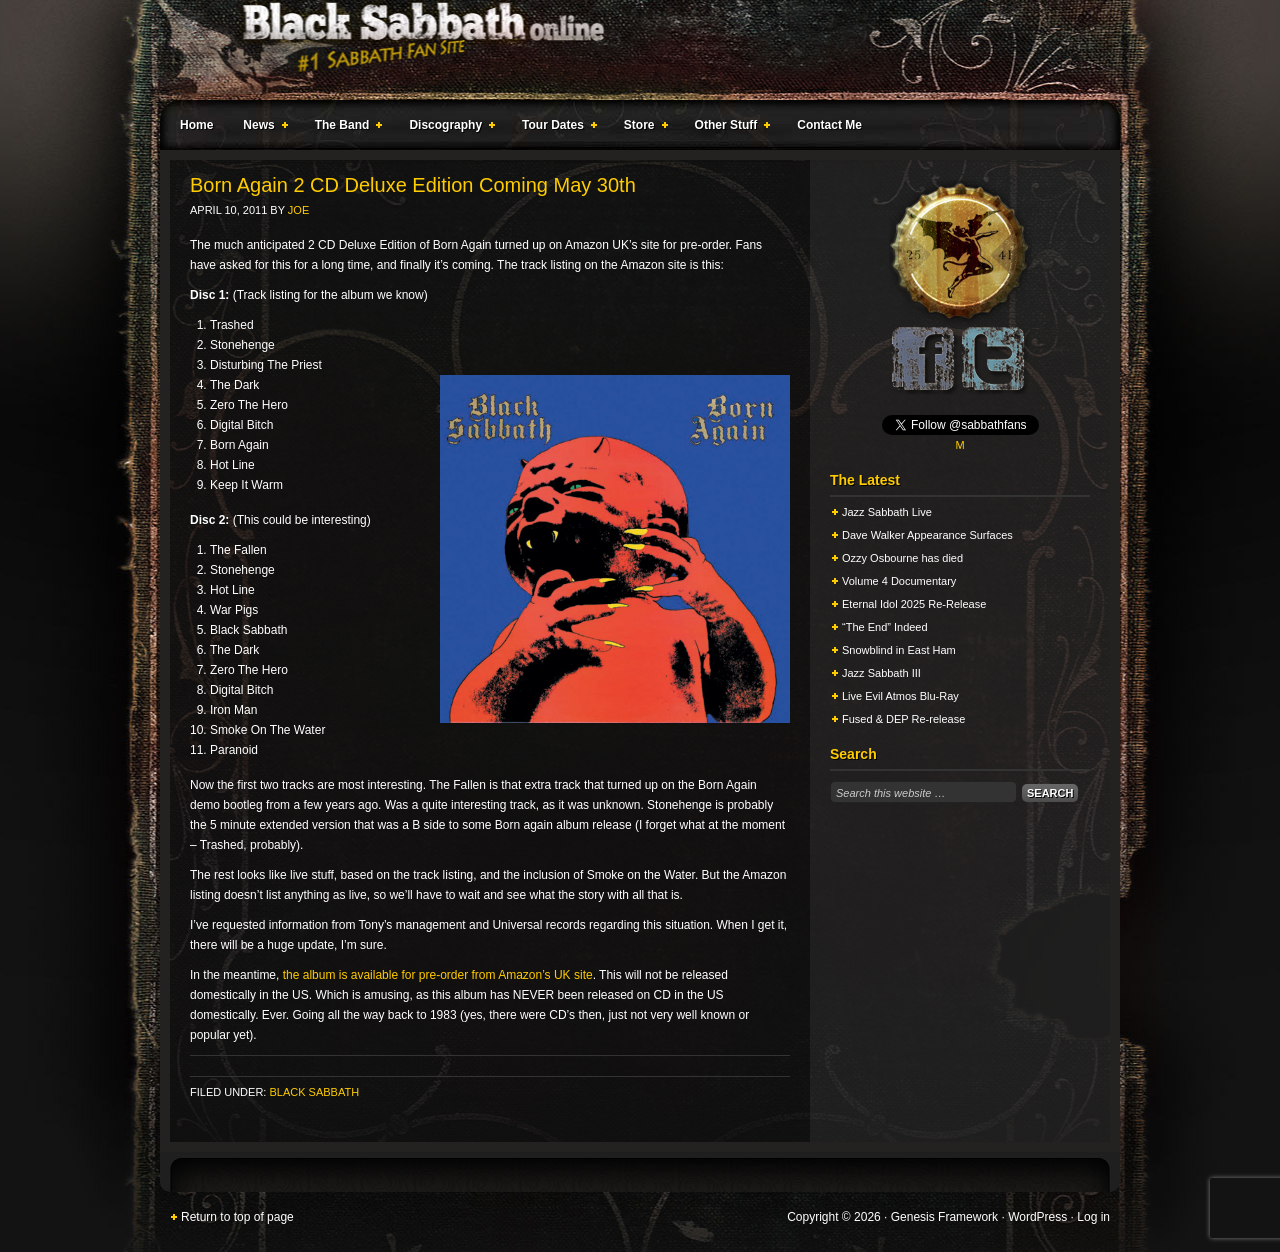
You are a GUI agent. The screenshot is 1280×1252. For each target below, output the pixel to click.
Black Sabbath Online (630, 50)
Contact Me (829, 125)
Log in (1093, 1217)
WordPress (1037, 1217)
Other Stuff (729, 128)
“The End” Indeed (885, 627)
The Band (345, 128)
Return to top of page (237, 1217)
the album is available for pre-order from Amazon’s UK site (438, 975)
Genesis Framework (944, 1217)
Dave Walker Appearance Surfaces (927, 535)
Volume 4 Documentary (899, 581)
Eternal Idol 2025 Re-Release (914, 604)
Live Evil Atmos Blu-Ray (900, 696)
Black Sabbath (314, 1092)
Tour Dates (555, 128)
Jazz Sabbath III (881, 673)
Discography (448, 128)
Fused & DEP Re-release (903, 719)
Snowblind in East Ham (899, 650)
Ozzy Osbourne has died (902, 558)
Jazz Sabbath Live (887, 512)
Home (196, 125)
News (261, 128)
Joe (298, 210)
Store (642, 128)
